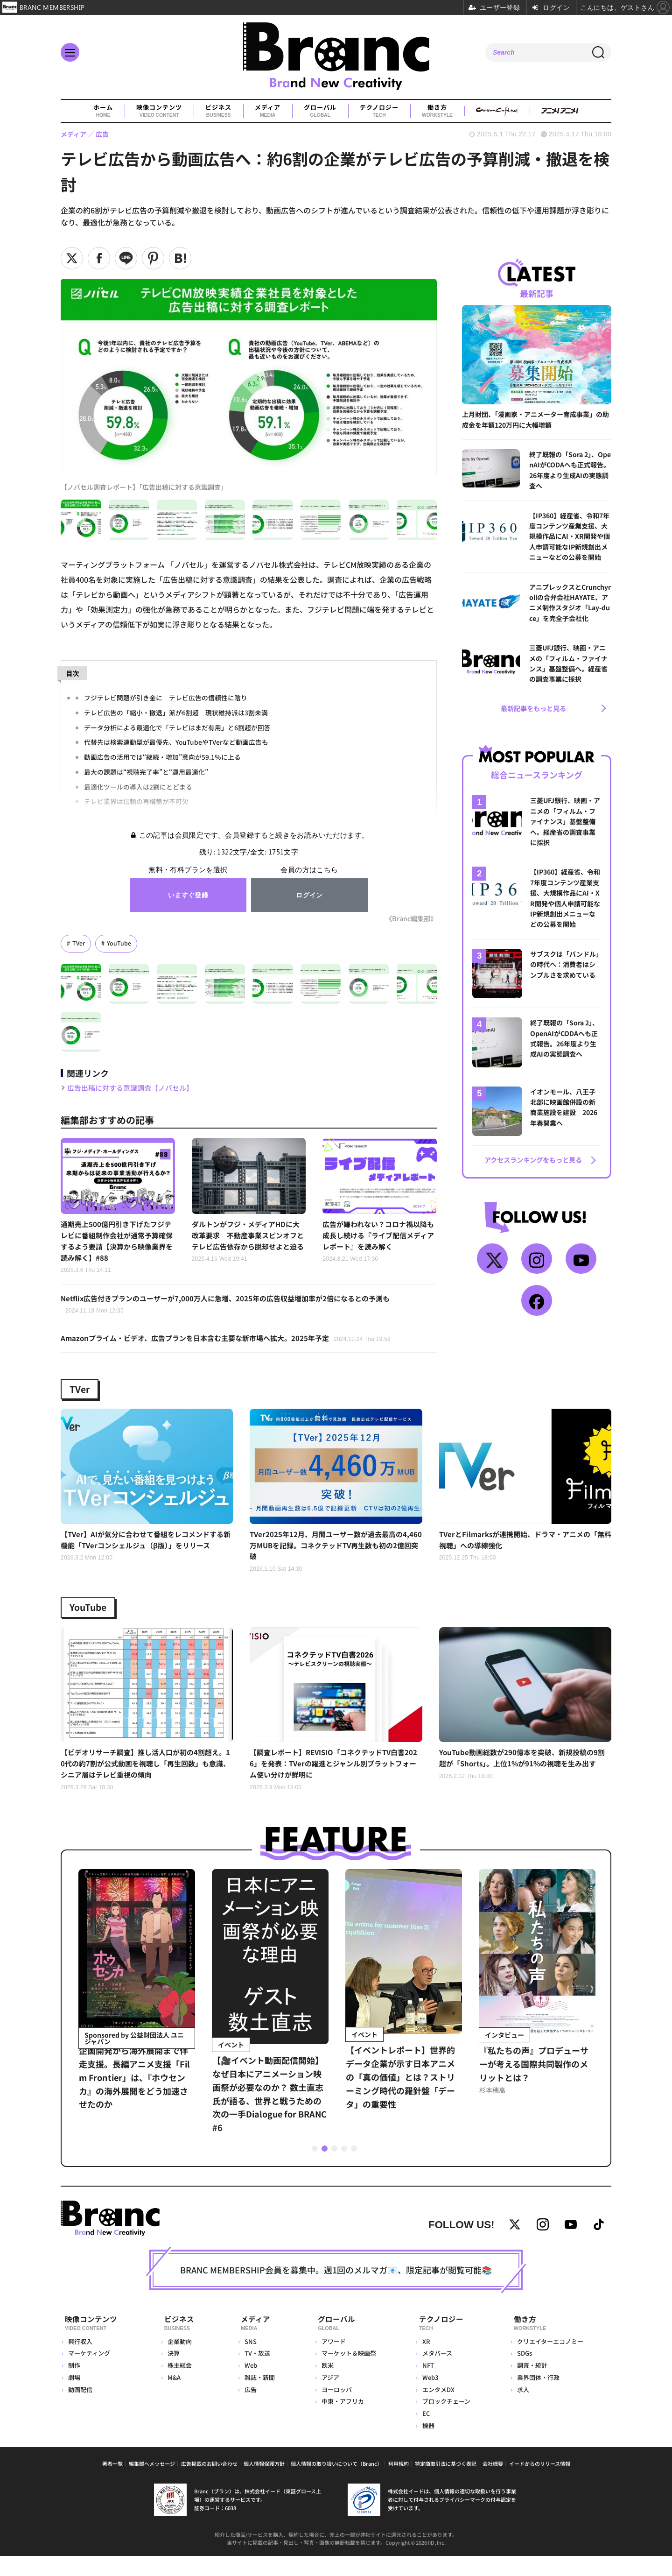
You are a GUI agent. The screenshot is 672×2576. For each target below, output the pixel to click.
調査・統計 (531, 2385)
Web (247, 2385)
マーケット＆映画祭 (346, 2373)
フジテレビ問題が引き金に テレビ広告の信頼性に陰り (165, 697)
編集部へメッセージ (152, 2483)
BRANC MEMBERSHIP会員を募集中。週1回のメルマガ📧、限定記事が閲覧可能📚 (336, 2293)
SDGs (523, 2373)
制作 (74, 2385)
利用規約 (398, 2483)
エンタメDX (437, 2409)
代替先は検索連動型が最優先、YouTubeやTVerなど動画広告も (177, 742)
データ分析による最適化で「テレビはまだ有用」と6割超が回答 (177, 727)
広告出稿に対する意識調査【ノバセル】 (134, 1088)
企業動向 (179, 2361)
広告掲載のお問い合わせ (209, 2483)
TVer (78, 943)
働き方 (437, 111)
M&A (173, 2397)
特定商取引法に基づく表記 (445, 2483)
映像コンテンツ (159, 111)
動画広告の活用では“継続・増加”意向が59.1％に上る (162, 757)
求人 (522, 2409)
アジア (327, 2397)
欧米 (325, 2385)
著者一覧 (112, 2483)
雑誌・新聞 (256, 2397)
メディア (267, 111)
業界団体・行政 (537, 2397)
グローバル (320, 111)
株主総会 (179, 2385)
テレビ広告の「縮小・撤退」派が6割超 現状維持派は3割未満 (176, 712)
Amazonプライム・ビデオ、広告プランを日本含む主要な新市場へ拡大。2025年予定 (233, 1343)
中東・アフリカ (340, 2421)
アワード (331, 2361)
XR (425, 2361)
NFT (427, 2385)
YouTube (119, 943)
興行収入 (80, 2361)
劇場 (74, 2397)
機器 (427, 2445)
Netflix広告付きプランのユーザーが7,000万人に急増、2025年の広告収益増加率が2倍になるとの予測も (235, 1308)
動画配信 (80, 2409)
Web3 (429, 2397)
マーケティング (89, 2373)
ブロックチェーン (445, 2421)
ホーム (103, 111)
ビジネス (218, 111)
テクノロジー (379, 111)
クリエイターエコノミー (549, 2361)
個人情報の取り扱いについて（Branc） (336, 2483)
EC (424, 2433)
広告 (247, 2409)
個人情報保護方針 (264, 2483)
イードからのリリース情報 (539, 2483)
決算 (173, 2373)
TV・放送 (253, 2373)
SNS (247, 2361)
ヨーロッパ (334, 2409)
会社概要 (493, 2483)
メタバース (436, 2373)
